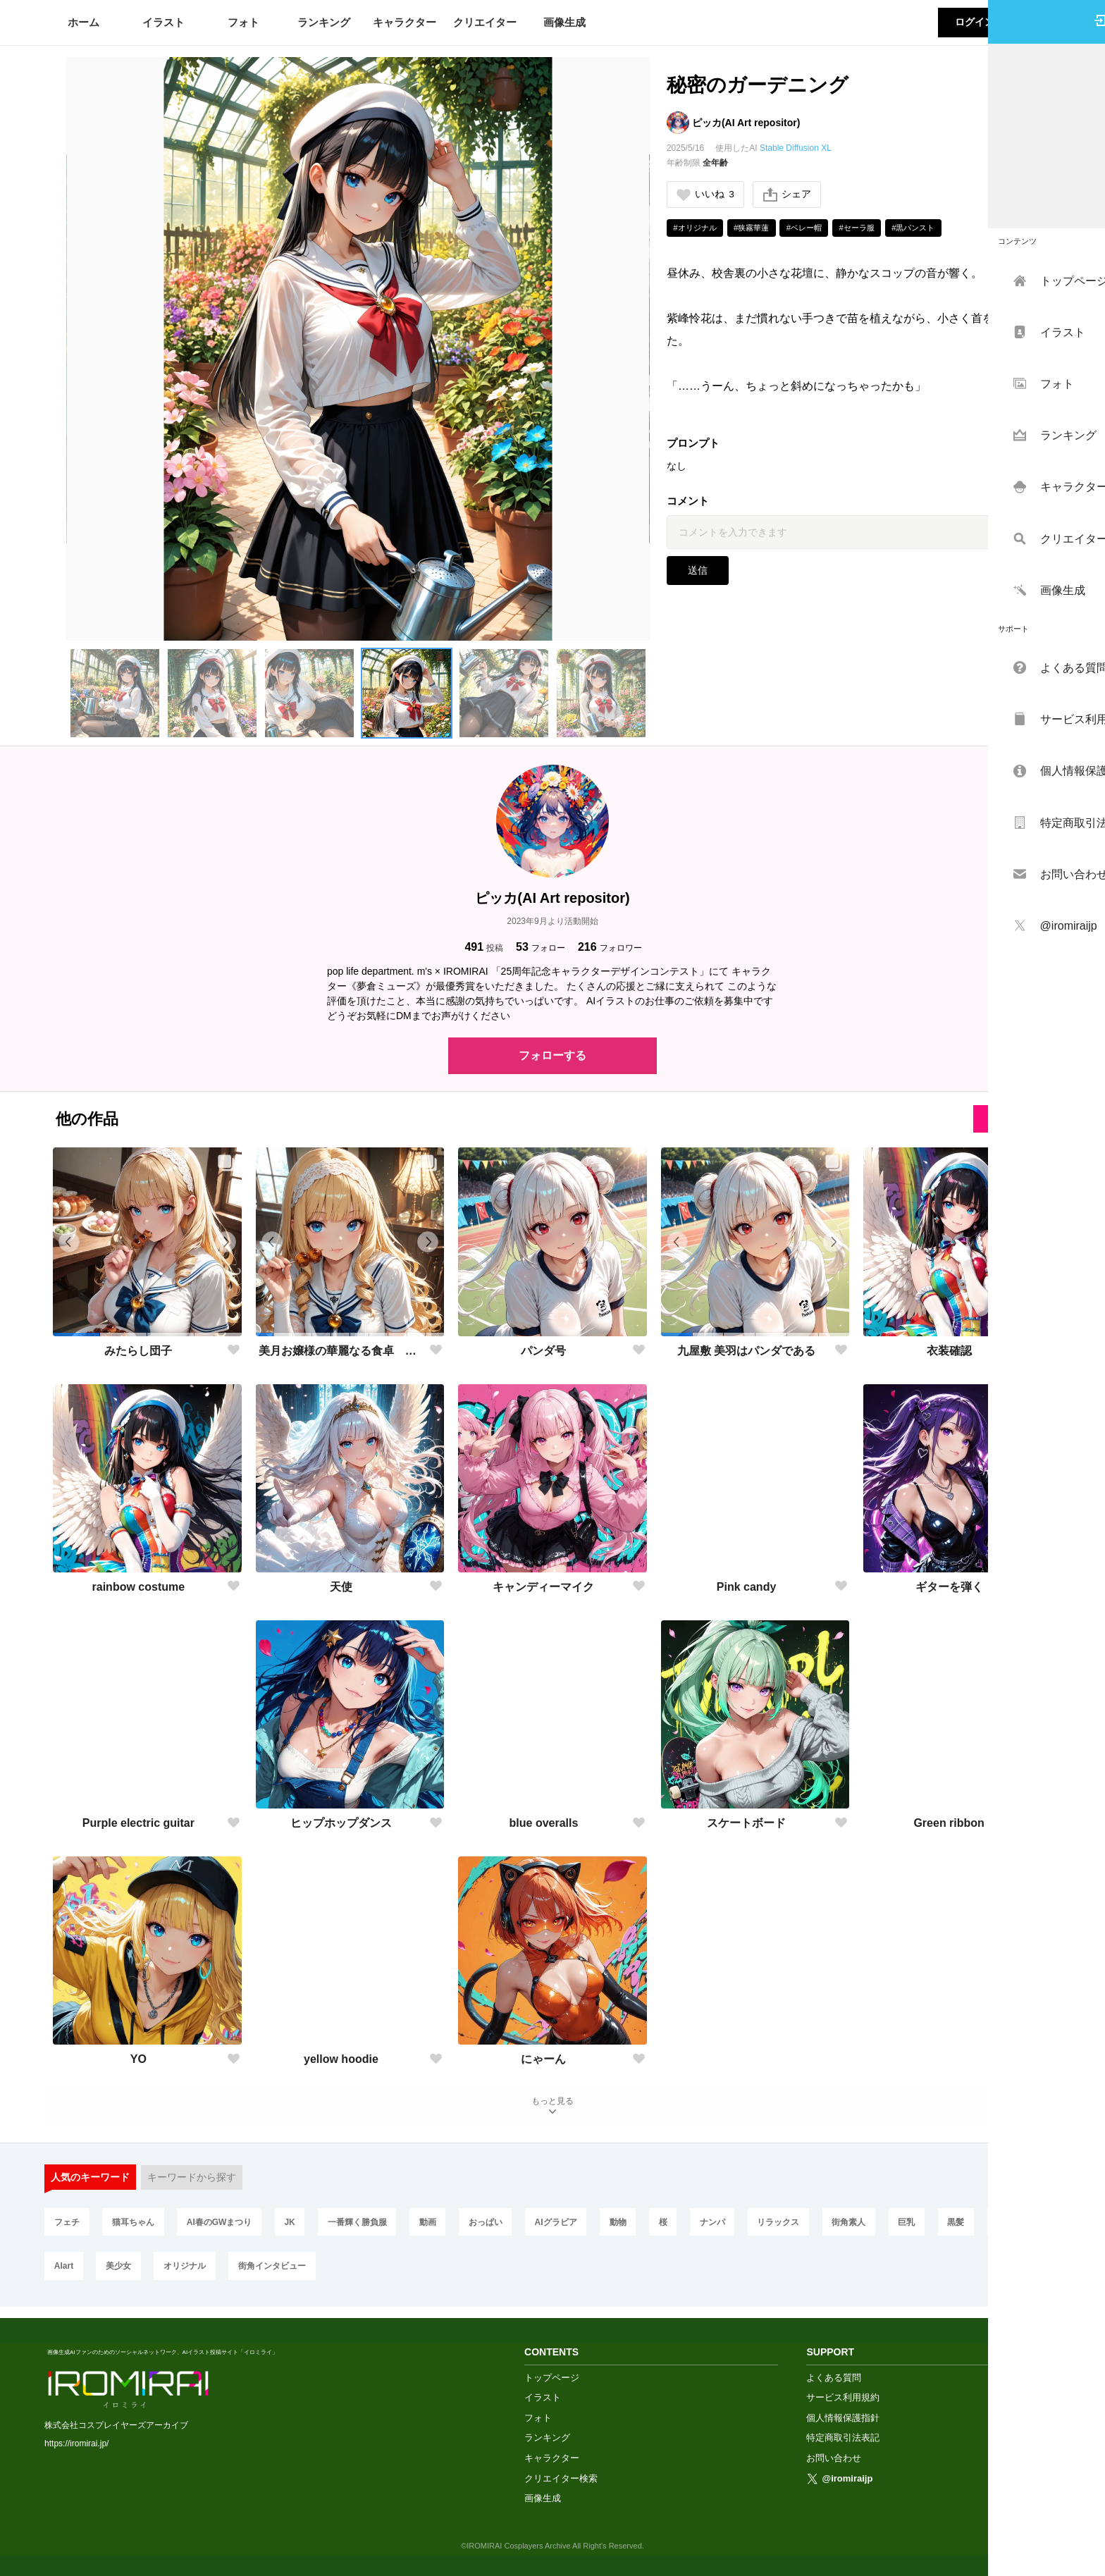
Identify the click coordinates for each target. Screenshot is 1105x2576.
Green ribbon (948, 1823)
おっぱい (502, 2228)
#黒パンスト (933, 229)
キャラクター (404, 22)
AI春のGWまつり (226, 2228)
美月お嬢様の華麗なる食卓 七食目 (341, 1351)
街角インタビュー (350, 2274)
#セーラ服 (872, 229)
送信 (698, 572)
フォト (243, 22)
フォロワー (610, 947)
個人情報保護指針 (842, 2417)
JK (298, 2228)
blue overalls (544, 1823)
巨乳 (943, 2228)
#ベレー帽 (815, 229)
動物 (640, 2228)
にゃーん (543, 2059)
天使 (341, 1587)
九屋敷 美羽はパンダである (746, 1351)
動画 (442, 2228)
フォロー (540, 947)
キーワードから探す (192, 2182)
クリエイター (485, 22)
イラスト (163, 22)
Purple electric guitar (138, 1823)
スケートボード (746, 1823)
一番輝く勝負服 (369, 2228)
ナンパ (740, 2228)
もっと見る (552, 2108)
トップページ (551, 2377)
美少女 (191, 2274)
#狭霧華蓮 (758, 229)
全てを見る (1007, 1118)
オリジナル (260, 2274)
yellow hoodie (341, 2059)
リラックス (810, 2228)
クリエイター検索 (561, 2477)
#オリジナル (697, 229)
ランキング (323, 22)
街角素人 (883, 2228)
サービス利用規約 (842, 2396)
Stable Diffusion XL (796, 148)
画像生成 (564, 22)
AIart (133, 2274)
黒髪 (995, 2228)
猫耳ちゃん (137, 2228)
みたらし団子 (138, 1351)
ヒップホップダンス (341, 1823)
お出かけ (72, 2274)
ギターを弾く (949, 1587)
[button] (114, 693)
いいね (706, 195)
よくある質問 (833, 2377)
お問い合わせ (833, 2457)
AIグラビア (576, 2228)
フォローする (552, 1055)
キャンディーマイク (543, 1587)
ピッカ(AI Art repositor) (746, 122)
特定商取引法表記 (842, 2437)
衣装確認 (949, 1351)
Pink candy (746, 1587)
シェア (789, 195)
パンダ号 (543, 1351)
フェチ (67, 2228)
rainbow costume (138, 1587)
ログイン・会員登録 (999, 21)
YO (138, 2059)
